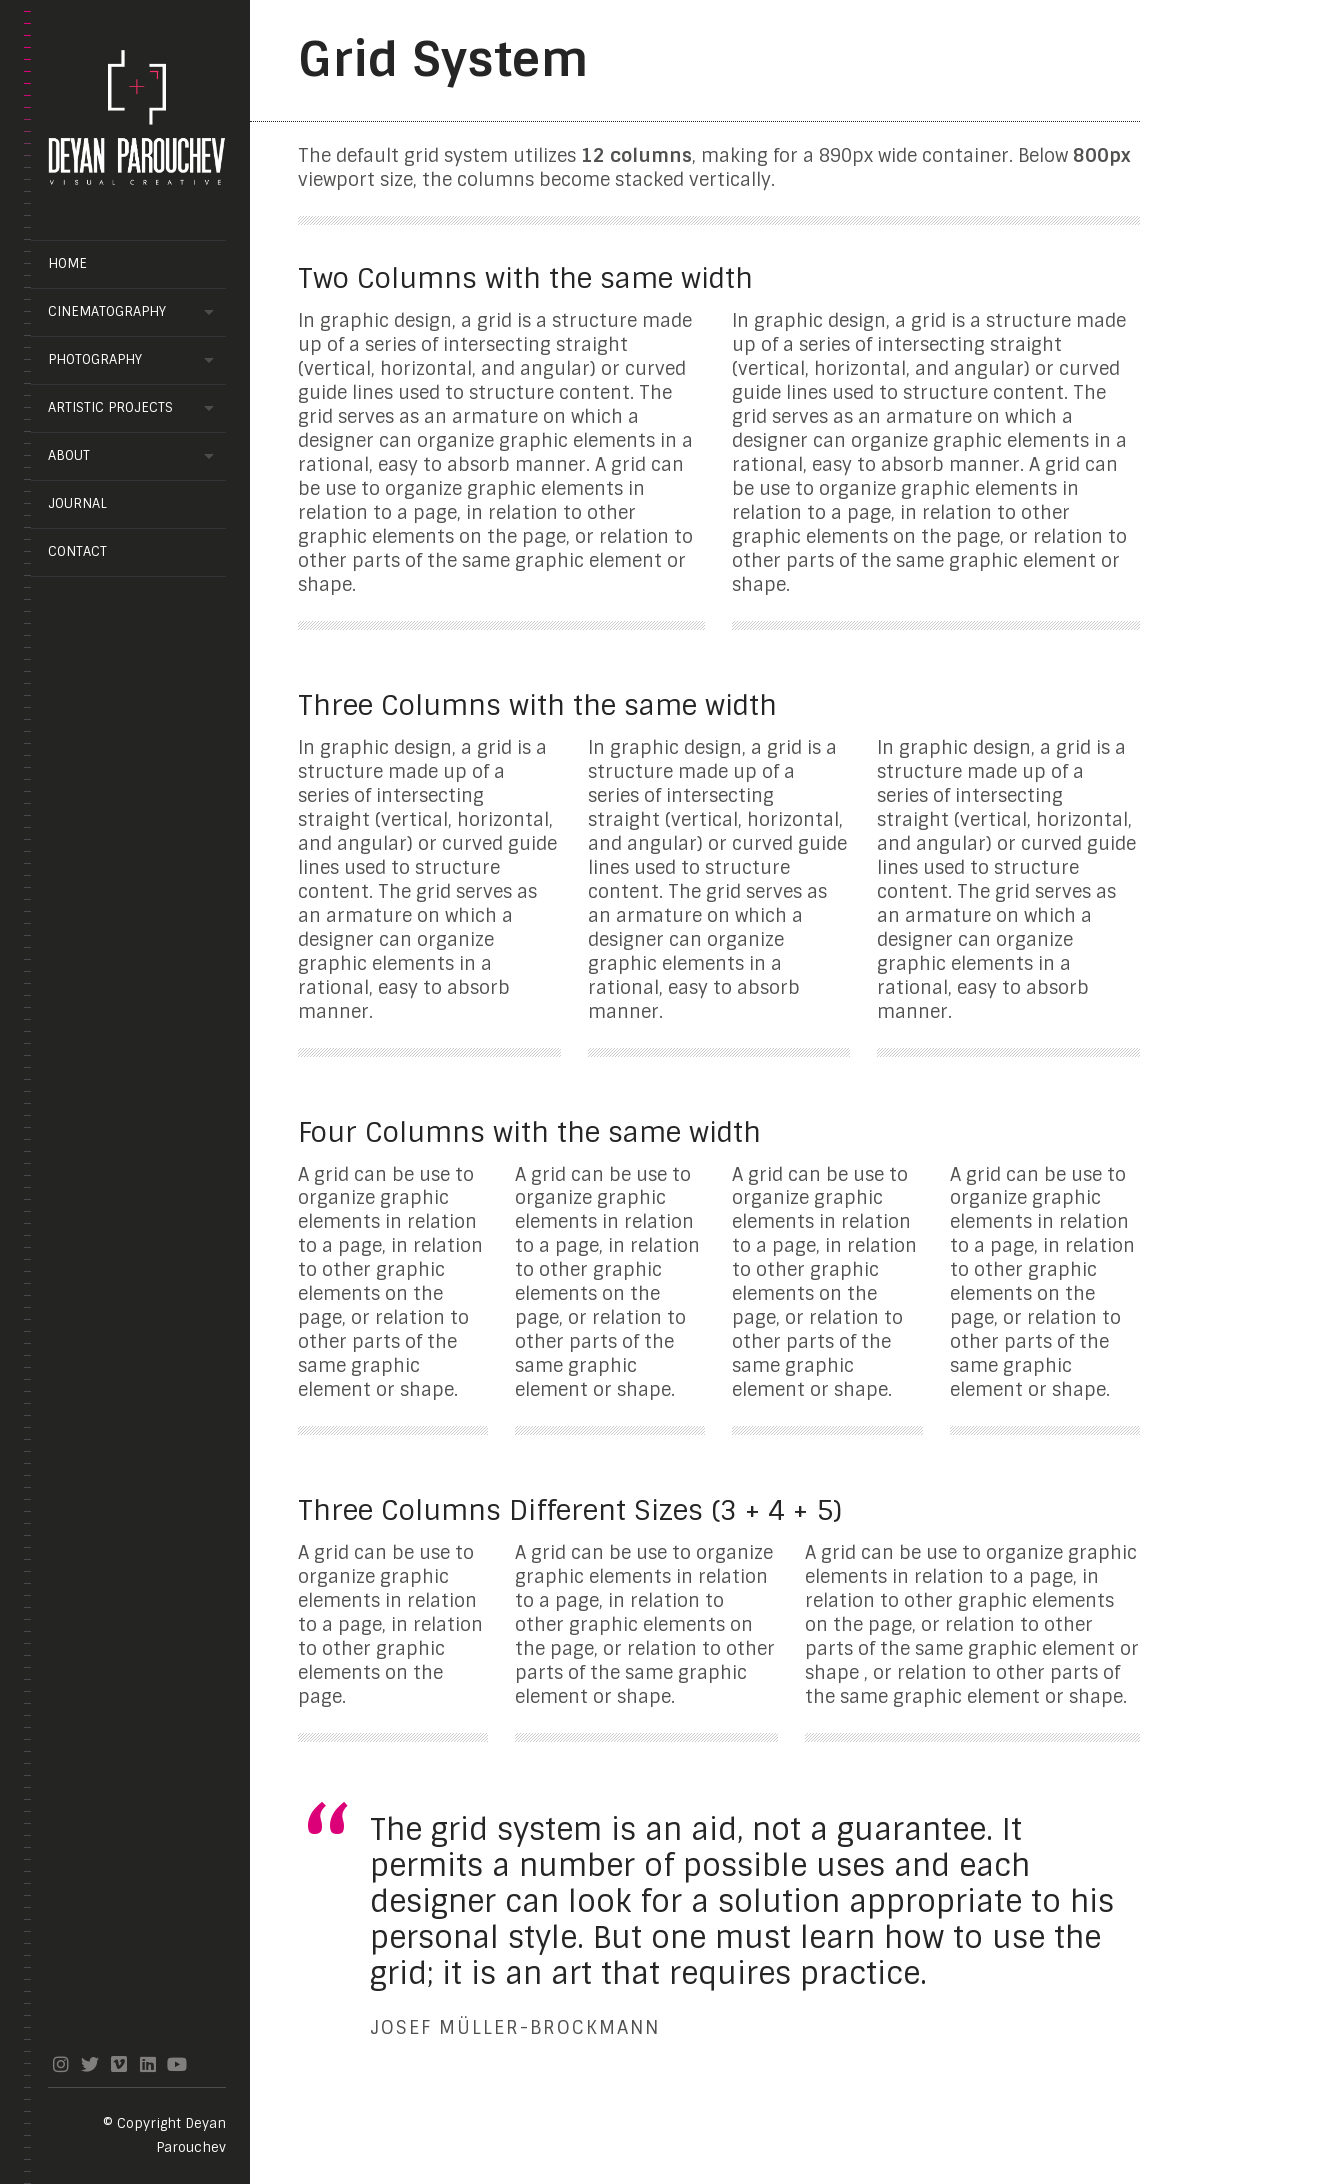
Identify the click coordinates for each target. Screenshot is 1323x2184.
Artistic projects (110, 407)
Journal (77, 503)
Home (67, 263)
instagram (60, 2064)
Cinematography (107, 311)
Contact (77, 551)
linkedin (147, 2064)
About (69, 455)
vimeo (118, 2064)
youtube (176, 2064)
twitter (89, 2064)
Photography (95, 359)
